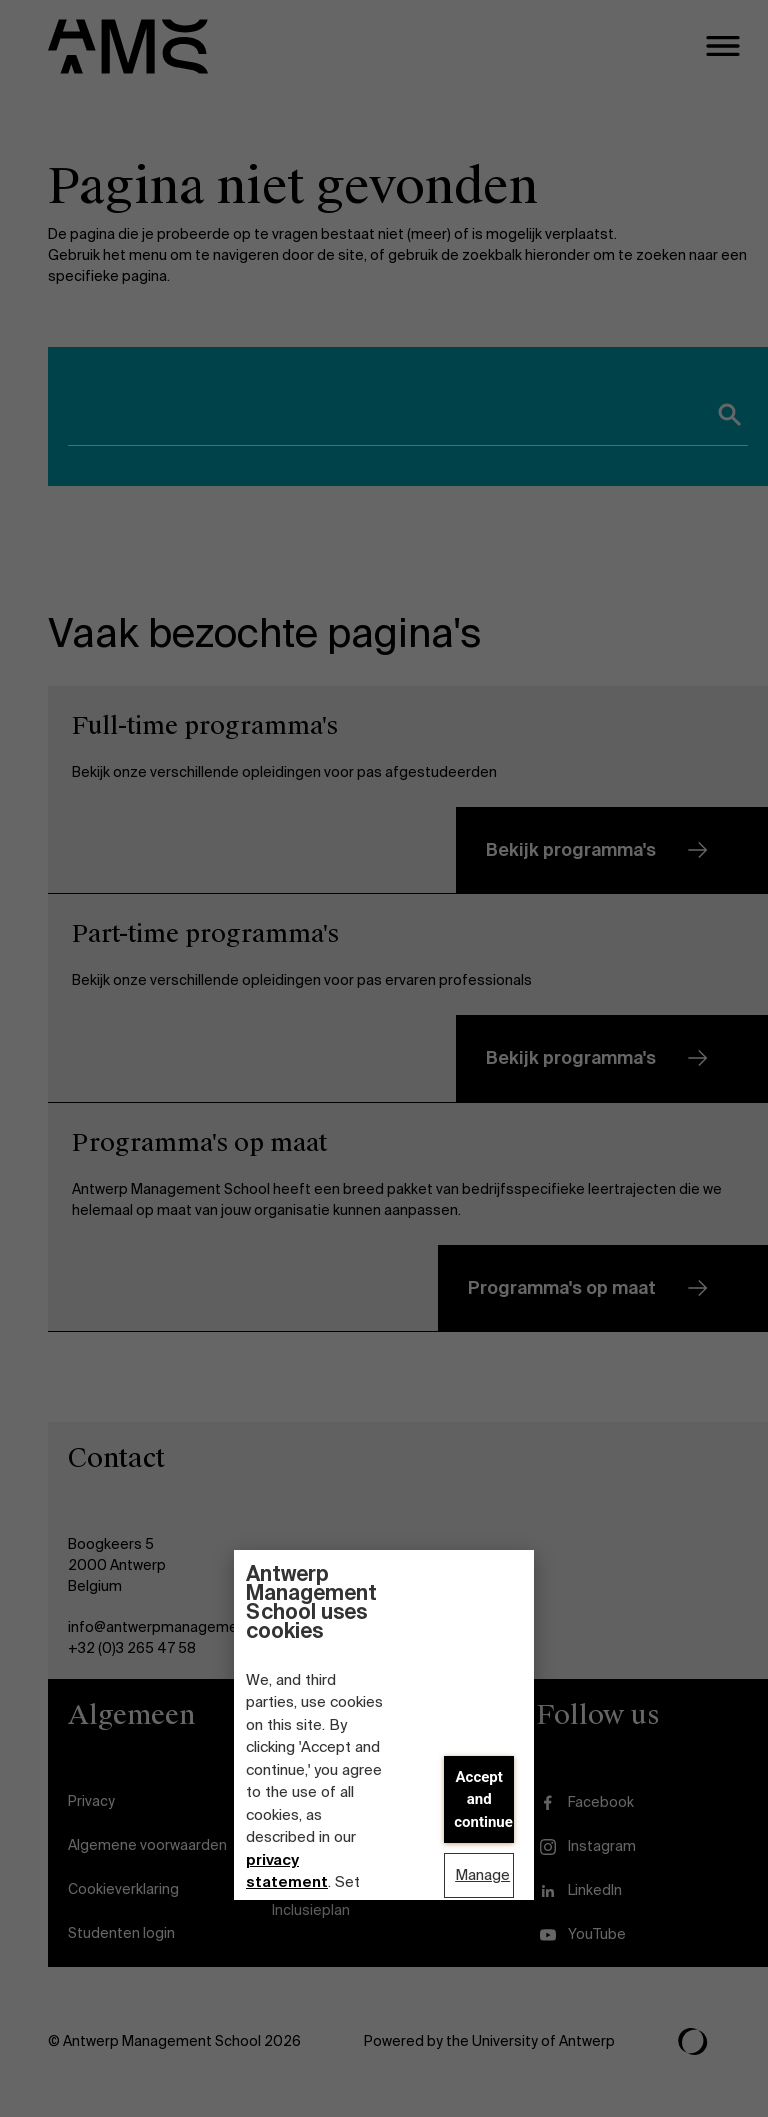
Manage (482, 1875)
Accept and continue (483, 1799)
